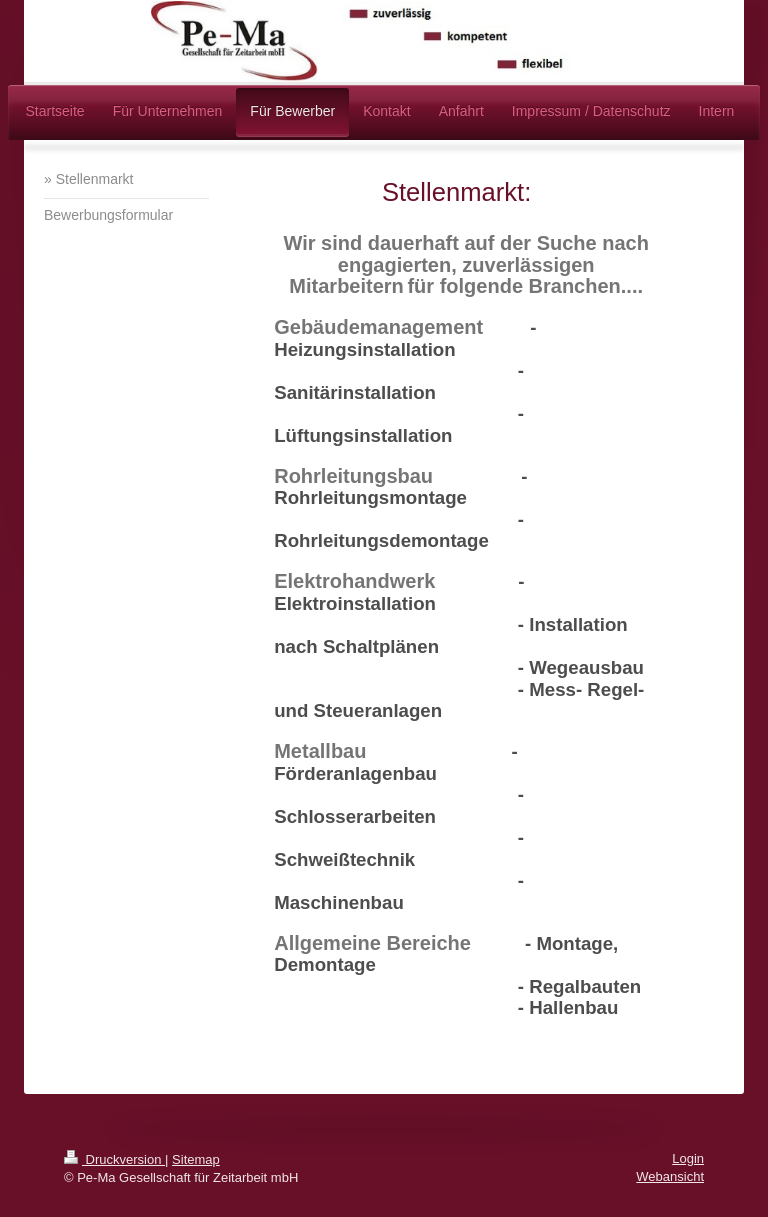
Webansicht (670, 1176)
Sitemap (196, 1159)
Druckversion (114, 1159)
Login (688, 1158)
